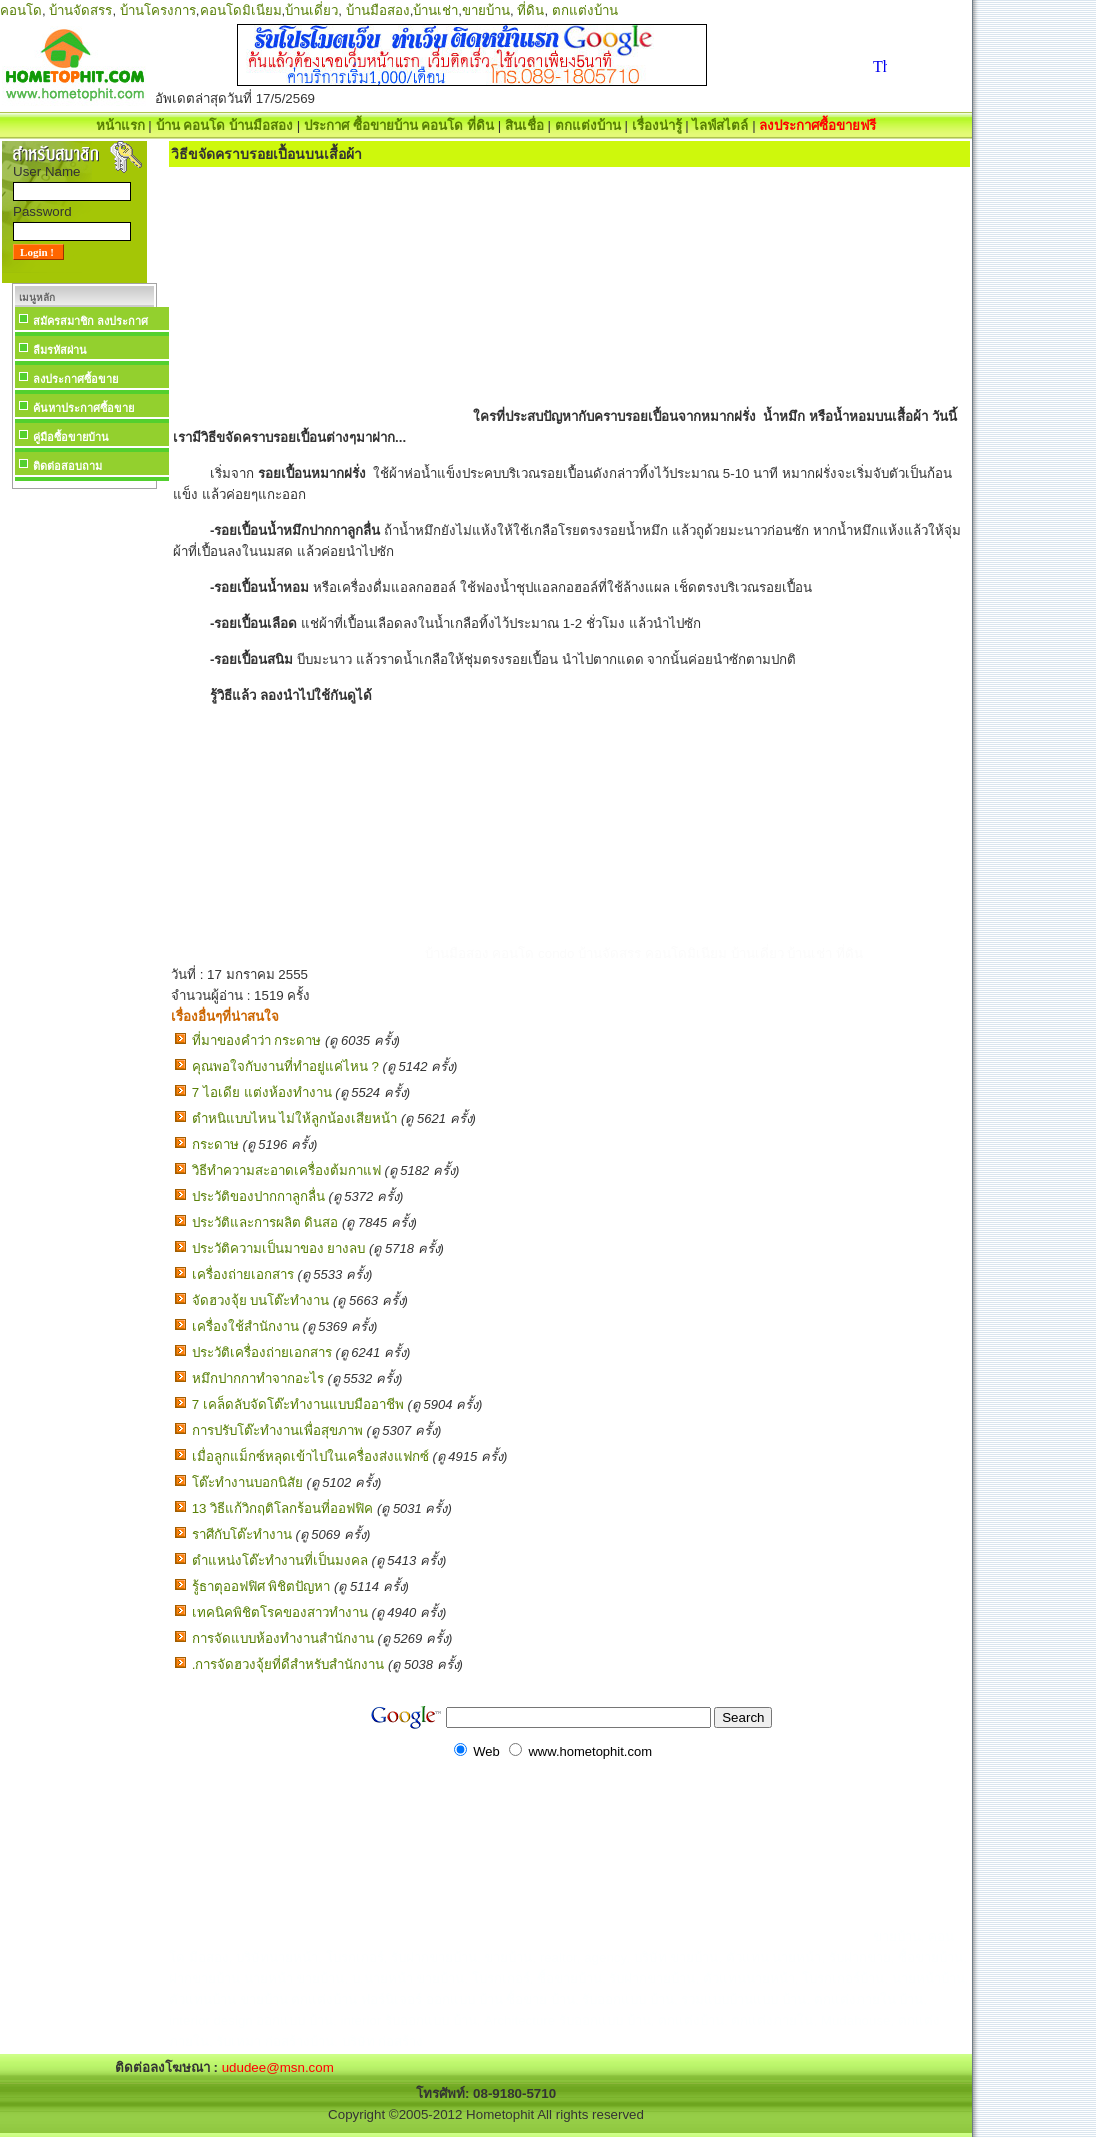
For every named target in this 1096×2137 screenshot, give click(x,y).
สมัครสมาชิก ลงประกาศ (90, 321)
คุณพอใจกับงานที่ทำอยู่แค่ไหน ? (285, 1066)
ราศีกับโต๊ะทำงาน (242, 1534)
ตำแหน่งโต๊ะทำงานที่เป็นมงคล (280, 1560)
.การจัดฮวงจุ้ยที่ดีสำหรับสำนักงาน (288, 1664)
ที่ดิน (530, 10)
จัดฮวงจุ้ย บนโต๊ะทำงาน (261, 1300)
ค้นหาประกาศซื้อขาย (83, 408)
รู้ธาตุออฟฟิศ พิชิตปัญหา (261, 1586)
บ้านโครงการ (158, 10)
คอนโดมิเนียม (241, 10)
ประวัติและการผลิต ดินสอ (265, 1222)
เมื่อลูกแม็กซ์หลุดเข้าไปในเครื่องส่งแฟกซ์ (310, 1456)
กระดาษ (215, 1144)
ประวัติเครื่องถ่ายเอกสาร (262, 1352)
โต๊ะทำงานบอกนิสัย (247, 1482)
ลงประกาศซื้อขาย (75, 379)
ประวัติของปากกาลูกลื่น (258, 1196)
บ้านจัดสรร (80, 10)
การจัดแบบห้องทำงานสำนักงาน (283, 1638)
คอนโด (21, 10)
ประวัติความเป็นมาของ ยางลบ (279, 1248)
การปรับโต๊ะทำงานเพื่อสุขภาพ (277, 1430)
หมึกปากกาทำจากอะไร (258, 1378)
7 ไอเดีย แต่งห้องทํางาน (262, 1092)
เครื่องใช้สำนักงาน (245, 1326)
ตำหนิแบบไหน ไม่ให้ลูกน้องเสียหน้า (295, 1118)
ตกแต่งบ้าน (585, 10)
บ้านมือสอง (378, 10)
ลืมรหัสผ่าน (60, 350)
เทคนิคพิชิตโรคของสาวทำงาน (280, 1612)
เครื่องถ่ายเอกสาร (243, 1274)
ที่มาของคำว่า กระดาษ (257, 1040)
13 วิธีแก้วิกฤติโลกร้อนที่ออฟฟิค (283, 1508)
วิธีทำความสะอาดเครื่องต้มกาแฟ (286, 1170)
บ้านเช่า (435, 10)
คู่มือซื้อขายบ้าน (71, 437)
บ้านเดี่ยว (311, 10)
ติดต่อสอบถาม (67, 466)
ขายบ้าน (486, 10)
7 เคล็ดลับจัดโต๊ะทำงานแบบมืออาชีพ (298, 1404)
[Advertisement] (84, 794)
